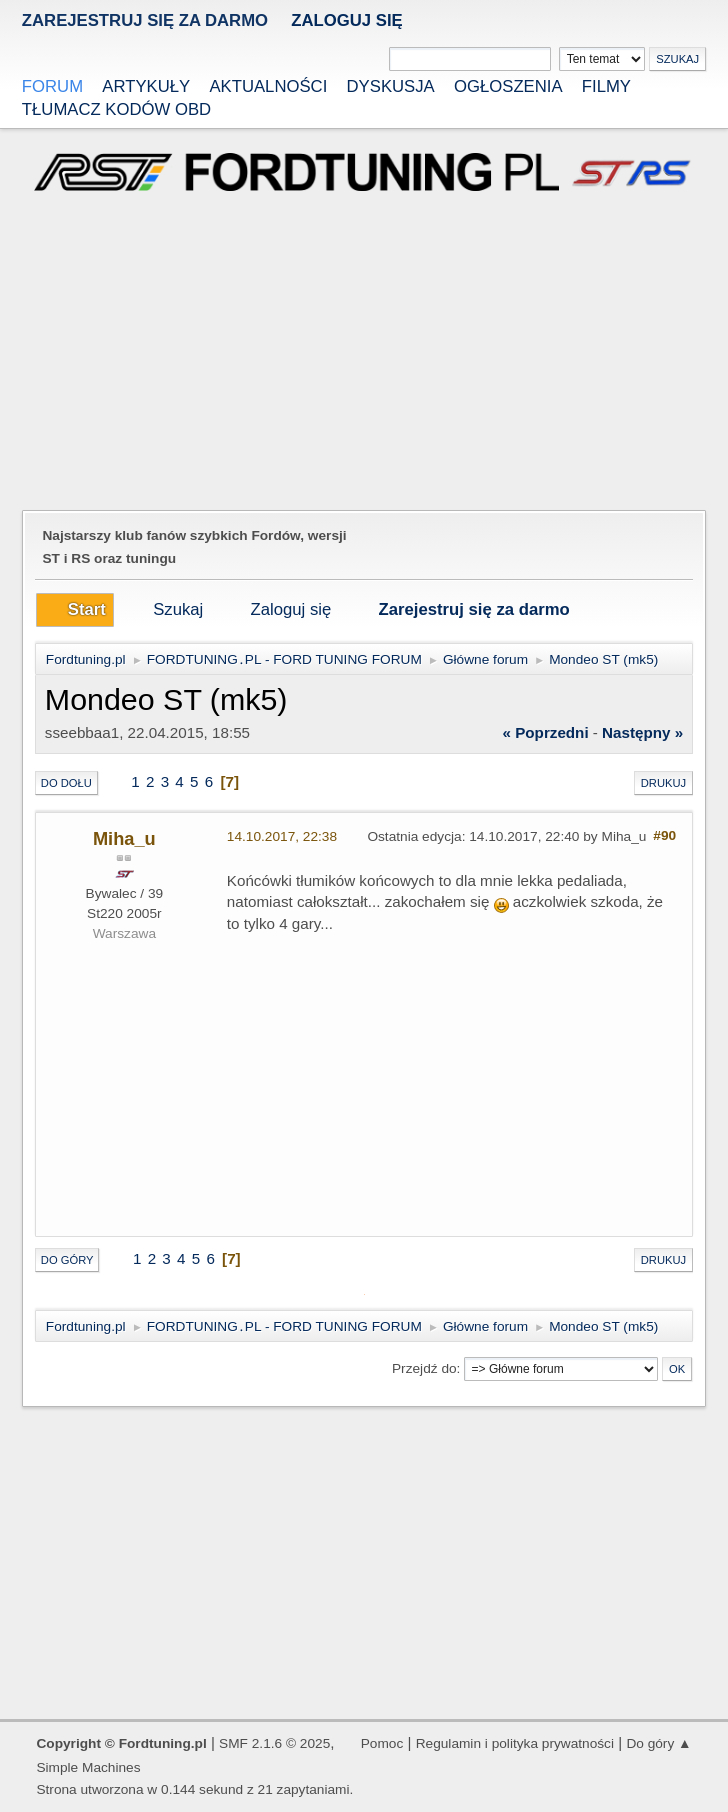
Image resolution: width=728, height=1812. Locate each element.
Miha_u (124, 838)
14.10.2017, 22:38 (282, 836)
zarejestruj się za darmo (145, 20)
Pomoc (382, 1743)
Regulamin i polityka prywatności (515, 1743)
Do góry (67, 1260)
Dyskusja (391, 86)
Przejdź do (424, 1368)
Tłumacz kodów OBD (116, 109)
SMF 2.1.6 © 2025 (274, 1743)
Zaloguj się (346, 20)
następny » (642, 732)
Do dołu (66, 783)
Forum (52, 86)
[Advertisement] (364, 354)
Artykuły (146, 86)
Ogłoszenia (508, 86)
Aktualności (268, 86)
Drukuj (663, 783)
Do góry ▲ (658, 1743)
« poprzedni (546, 732)
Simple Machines (88, 1767)
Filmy (606, 86)
